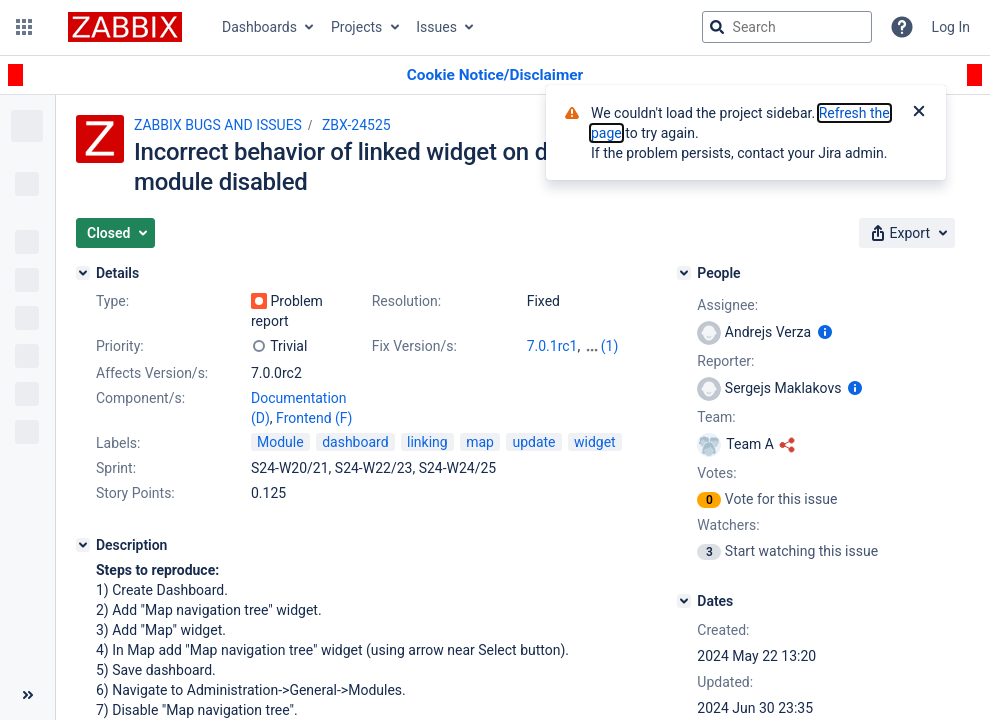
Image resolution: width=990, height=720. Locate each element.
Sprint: (116, 468)
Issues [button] (436, 27)
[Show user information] (825, 332)
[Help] (902, 27)
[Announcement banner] (495, 75)
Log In (951, 27)
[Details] (83, 273)
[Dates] (684, 601)
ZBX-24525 (356, 125)
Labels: (118, 443)
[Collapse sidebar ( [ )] (27, 695)
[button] (24, 27)
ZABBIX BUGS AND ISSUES (218, 125)
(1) (610, 346)
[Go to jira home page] (125, 27)
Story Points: (135, 493)
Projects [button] (356, 27)
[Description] (83, 545)
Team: (716, 417)
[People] (684, 273)
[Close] (919, 113)
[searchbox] (787, 27)
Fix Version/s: (414, 346)
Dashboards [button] (259, 27)
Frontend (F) (314, 418)
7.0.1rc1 (552, 346)
